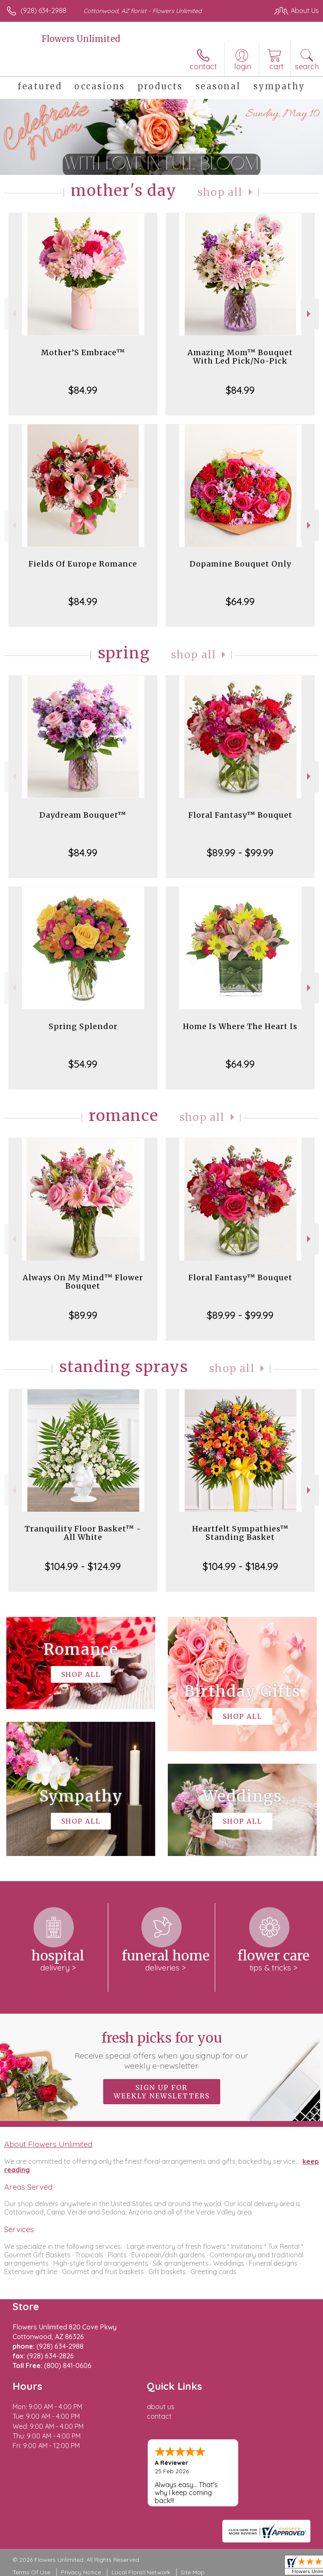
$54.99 (82, 1064)
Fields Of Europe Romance (83, 564)
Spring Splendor (83, 1026)
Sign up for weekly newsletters (162, 2091)
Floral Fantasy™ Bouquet (240, 815)
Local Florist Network (141, 2572)
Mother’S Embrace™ (83, 352)
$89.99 (83, 1315)
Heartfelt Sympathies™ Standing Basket (240, 1533)
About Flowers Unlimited (48, 2144)
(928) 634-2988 (43, 10)
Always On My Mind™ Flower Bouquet (83, 1282)
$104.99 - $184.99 (240, 1566)
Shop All (220, 192)
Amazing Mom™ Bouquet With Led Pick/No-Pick (240, 357)
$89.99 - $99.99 (240, 852)
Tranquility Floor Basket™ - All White (83, 1533)
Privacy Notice (81, 2572)
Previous (13, 314)
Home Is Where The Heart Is (240, 1026)
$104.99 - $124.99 (83, 1566)
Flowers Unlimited (81, 39)
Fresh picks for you (161, 2050)
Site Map (193, 2572)
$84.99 (82, 390)
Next (310, 314)
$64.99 (240, 601)
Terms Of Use (31, 2572)
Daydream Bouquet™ (82, 815)
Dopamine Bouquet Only (240, 564)
